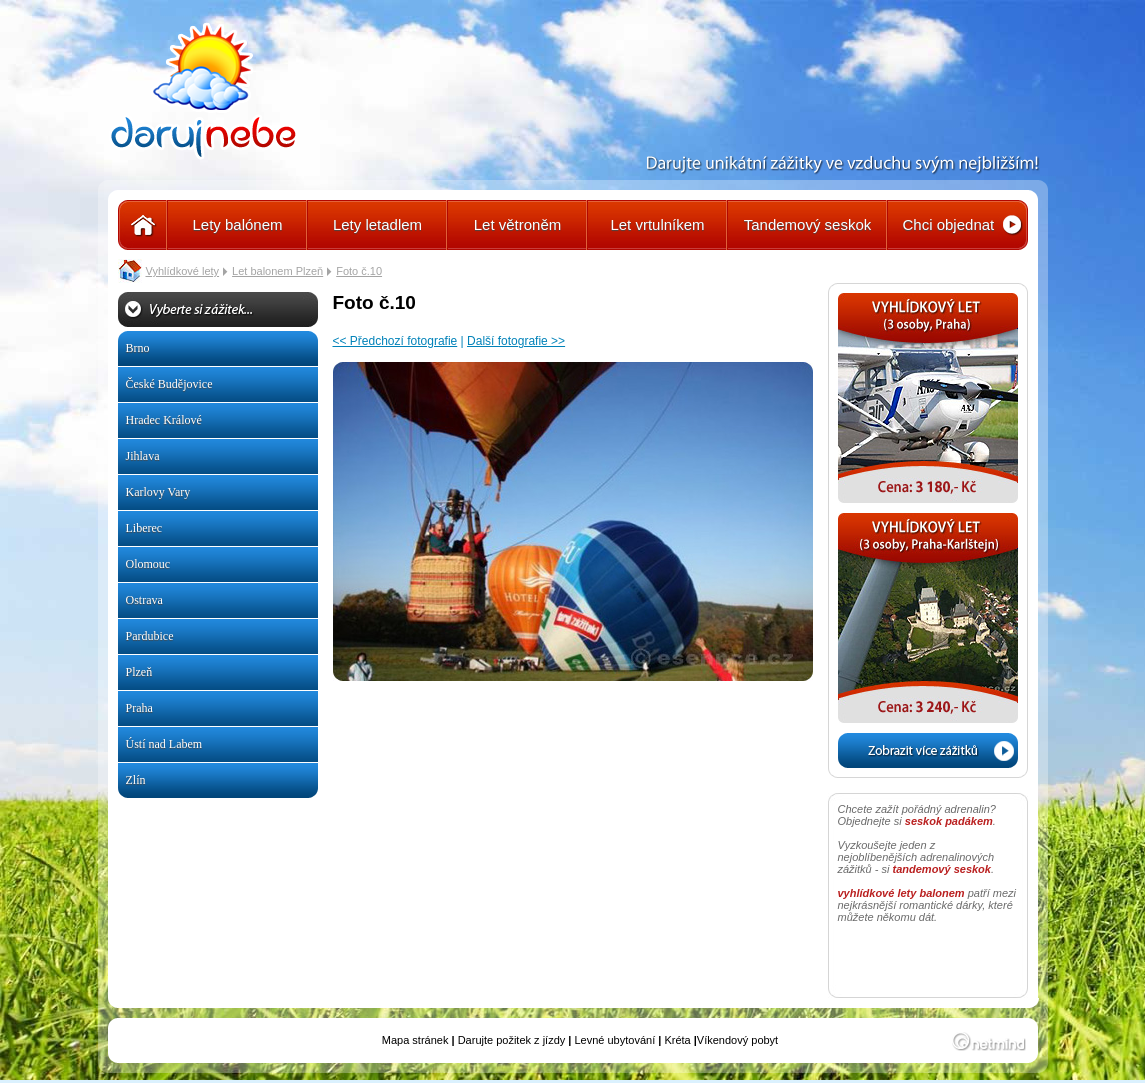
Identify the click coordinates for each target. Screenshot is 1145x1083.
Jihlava (143, 456)
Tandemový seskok (808, 224)
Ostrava (144, 600)
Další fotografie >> (516, 341)
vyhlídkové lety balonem (901, 893)
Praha (139, 708)
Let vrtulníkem (657, 224)
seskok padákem (949, 821)
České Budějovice (169, 384)
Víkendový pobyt (737, 1040)
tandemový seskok (942, 869)
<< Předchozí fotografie (395, 341)
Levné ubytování (614, 1040)
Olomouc (148, 564)
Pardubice (150, 636)
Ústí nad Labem (164, 744)
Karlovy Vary (158, 492)
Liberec (144, 528)
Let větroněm (518, 224)
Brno (138, 348)
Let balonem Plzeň (277, 271)
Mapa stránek (415, 1040)
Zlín (136, 780)
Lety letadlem (377, 224)
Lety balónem (237, 224)
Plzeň (139, 672)
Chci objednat (949, 224)
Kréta (677, 1040)
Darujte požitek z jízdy (512, 1040)
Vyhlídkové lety (183, 271)
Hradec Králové (164, 420)
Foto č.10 (359, 271)
